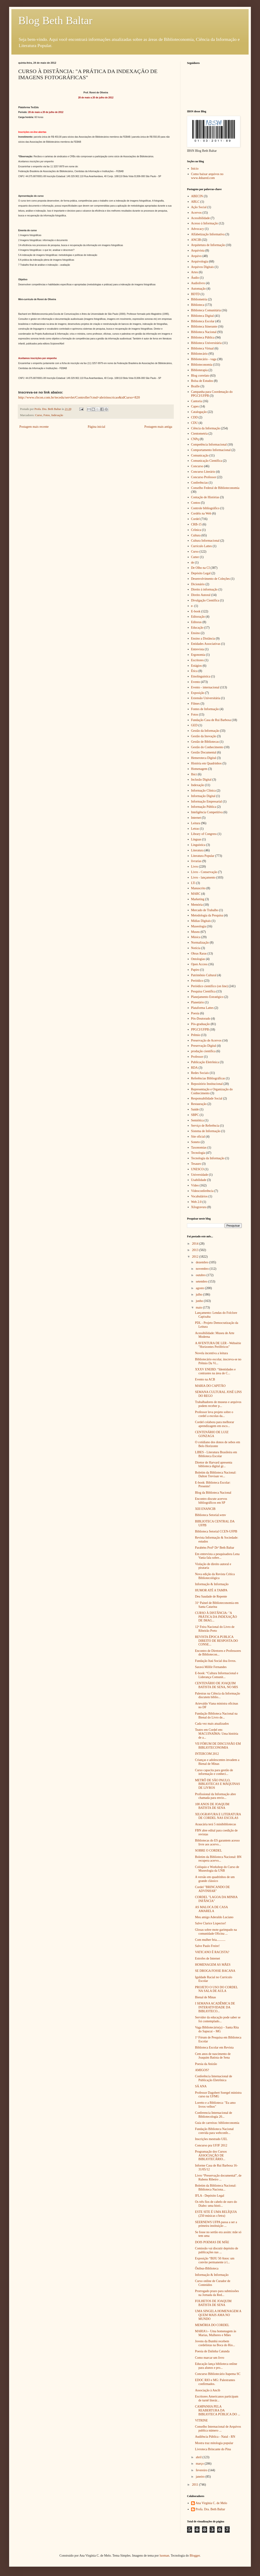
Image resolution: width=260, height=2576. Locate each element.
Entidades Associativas (206, 643)
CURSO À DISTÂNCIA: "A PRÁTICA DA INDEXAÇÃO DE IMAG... (216, 1616)
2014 (195, 1243)
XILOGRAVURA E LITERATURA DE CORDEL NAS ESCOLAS (218, 1816)
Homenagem (199, 769)
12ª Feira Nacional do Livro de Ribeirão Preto (214, 1628)
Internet (196, 817)
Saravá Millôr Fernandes (210, 1667)
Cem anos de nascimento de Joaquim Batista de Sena (213, 2055)
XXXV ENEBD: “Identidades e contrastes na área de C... (215, 1371)
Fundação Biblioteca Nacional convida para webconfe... (214, 2131)
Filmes (195, 703)
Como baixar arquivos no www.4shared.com (207, 176)
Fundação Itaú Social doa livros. (215, 1661)
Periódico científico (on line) (209, 986)
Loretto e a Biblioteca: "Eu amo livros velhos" (215, 2104)
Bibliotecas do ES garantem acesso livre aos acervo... (217, 1842)
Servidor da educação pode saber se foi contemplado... (217, 2019)
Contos (195, 502)
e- (192, 606)
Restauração (199, 1104)
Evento (195, 682)
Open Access (199, 964)
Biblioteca (197, 305)
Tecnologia (198, 1152)
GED (194, 725)
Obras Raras (199, 953)
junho (200, 1301)
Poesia (195, 1013)
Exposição (197, 693)
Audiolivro (198, 283)
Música (195, 937)
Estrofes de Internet (207, 1958)
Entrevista (197, 649)
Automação (198, 288)
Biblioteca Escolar (203, 321)
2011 (195, 2484)
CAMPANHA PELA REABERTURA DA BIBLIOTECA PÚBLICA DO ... (217, 2410)
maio (199, 1307)
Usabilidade (198, 1180)
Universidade (199, 1174)
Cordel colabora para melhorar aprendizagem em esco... (214, 1424)
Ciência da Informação (205, 428)
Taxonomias (199, 1147)
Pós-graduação (200, 1024)
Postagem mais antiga (158, 426)
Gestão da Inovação (203, 736)
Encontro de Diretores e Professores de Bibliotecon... (218, 1652)
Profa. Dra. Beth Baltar (210, 2509)
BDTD (195, 294)
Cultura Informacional (205, 540)
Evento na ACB (205, 1379)
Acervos (196, 212)
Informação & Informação (212, 1584)
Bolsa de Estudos (202, 381)
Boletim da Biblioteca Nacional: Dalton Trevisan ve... (215, 1474)
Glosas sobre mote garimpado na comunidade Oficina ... (216, 1931)
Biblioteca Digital (202, 315)
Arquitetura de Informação (208, 245)
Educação (197, 627)
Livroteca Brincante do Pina (213, 2449)
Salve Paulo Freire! (207, 1946)
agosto (200, 1288)
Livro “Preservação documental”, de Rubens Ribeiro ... (218, 2177)
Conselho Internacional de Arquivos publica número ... (218, 2428)
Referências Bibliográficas (208, 1078)
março (200, 2463)
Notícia (195, 948)
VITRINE (201, 2420)
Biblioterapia (199, 370)
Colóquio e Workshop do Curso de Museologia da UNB (217, 1869)
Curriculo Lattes (201, 546)
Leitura (195, 823)
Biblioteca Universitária (206, 343)
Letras (195, 828)
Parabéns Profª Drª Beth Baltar (214, 1547)
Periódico (197, 980)
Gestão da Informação (205, 730)
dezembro (202, 1262)
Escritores (197, 660)
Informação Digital (203, 796)
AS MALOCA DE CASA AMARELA (211, 1909)
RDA (194, 1067)
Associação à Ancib (207, 2390)
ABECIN (197, 196)
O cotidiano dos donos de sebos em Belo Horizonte (217, 1444)
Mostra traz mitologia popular (214, 2443)
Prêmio (195, 1035)
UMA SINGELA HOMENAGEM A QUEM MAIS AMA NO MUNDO (218, 2315)
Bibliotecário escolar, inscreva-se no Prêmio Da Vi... (218, 1361)
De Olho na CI (200, 567)
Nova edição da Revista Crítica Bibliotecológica (215, 1576)
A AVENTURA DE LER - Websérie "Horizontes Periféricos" (218, 1345)
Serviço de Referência (205, 1125)
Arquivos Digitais (202, 267)
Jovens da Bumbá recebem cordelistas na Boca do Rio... (215, 2343)
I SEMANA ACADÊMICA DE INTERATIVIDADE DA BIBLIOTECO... (215, 2007)
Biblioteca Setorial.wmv (210, 1515)
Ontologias (198, 959)
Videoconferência (202, 1191)
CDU (194, 423)
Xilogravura (199, 1207)
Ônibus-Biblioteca (206, 2268)
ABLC (195, 201)
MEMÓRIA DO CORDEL (212, 2325)
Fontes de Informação (205, 709)
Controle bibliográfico (205, 508)
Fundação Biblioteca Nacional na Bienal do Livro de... (216, 1715)
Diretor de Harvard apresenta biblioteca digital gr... (213, 1464)
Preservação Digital (203, 1045)
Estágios (196, 665)
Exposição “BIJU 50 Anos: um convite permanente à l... (214, 2260)
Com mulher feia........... (210, 1939)
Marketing (197, 899)
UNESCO (197, 1169)
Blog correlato (200, 375)
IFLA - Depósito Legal (209, 2195)
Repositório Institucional (207, 1084)
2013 (195, 1250)
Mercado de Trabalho (204, 910)
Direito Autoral (201, 595)
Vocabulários (199, 1196)
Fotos (46, 415)
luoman (164, 2555)
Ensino (195, 633)
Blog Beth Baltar (55, 20)
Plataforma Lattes (202, 1008)
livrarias (196, 861)
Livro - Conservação (204, 872)
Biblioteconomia (201, 364)
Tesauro (196, 1163)
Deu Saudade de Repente (211, 1596)
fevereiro (202, 2470)
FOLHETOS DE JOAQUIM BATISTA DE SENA (213, 2303)
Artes (194, 272)
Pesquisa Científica (203, 991)
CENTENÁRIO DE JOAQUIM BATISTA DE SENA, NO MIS (216, 1685)
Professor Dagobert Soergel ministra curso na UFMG (218, 2094)
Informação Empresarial (206, 801)
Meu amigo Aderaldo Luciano (214, 1917)
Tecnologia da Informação (208, 1158)
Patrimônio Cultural (204, 975)
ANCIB (196, 239)
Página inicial (96, 426)
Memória (197, 904)
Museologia (198, 926)
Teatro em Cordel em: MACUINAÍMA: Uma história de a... (216, 1733)
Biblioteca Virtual (202, 348)
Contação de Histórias (205, 497)
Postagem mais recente (34, 426)
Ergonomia (198, 654)
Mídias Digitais (201, 921)
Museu (195, 932)
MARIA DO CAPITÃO (210, 1386)
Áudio (195, 277)
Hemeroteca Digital (203, 758)
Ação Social (199, 207)
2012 (195, 1256)
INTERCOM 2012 (207, 1753)
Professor (197, 1056)
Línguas (196, 839)
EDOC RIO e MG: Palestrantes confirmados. (215, 2382)
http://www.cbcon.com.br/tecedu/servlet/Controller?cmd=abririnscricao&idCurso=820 (79, 397)
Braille (195, 386)
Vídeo (195, 1185)
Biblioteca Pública (203, 337)
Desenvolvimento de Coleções (210, 578)
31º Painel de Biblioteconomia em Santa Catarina (217, 1604)
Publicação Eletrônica (205, 1062)
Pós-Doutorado (201, 1018)
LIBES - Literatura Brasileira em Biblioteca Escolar (216, 1454)
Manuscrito (198, 888)
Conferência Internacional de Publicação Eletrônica (213, 2078)
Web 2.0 (196, 1202)
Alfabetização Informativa (208, 234)
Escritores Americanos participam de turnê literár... (216, 2398)
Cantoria (196, 401)
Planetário (197, 1002)
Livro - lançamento (203, 877)
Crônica (196, 530)
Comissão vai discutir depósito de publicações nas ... (216, 2250)
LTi (193, 883)
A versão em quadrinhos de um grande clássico (215, 1879)
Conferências (199, 482)
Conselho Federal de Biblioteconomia (215, 488)
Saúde (195, 1109)
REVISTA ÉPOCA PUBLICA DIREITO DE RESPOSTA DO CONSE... (216, 1640)
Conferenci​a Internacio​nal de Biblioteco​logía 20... (213, 2114)
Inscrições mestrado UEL (211, 2139)
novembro (202, 1268)
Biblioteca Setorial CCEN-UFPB (216, 1531)
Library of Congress (204, 834)
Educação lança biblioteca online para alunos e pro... (216, 2365)
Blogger (195, 2555)
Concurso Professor (203, 477)
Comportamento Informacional (211, 450)
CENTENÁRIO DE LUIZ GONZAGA (212, 1434)
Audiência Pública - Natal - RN (215, 2436)
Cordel (195, 519)
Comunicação (200, 455)
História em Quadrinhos (206, 763)
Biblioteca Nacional (204, 332)
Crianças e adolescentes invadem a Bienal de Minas (217, 1761)
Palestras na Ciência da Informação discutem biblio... (217, 1695)
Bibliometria (199, 299)
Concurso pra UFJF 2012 (211, 2145)
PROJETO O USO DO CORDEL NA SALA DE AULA (216, 1989)
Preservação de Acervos (206, 1040)
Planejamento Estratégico (207, 997)
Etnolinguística (201, 676)
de (192, 562)
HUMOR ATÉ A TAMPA (211, 1590)
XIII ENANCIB (205, 1509)
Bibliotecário (199, 353)
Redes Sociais (200, 1073)
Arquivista (198, 250)
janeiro (200, 2476)
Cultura (196, 535)
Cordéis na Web (201, 513)
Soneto (195, 1142)
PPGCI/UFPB (200, 1029)
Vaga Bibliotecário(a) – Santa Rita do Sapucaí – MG (217, 2029)
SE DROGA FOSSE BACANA (215, 1971)
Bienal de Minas (205, 1997)
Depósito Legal (201, 573)
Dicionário (198, 584)
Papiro (195, 969)
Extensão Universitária (205, 698)
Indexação (57, 415)
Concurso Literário (203, 471)
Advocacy (197, 229)
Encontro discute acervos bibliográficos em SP (211, 1500)
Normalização (200, 942)
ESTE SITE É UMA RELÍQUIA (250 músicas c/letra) (216, 2213)
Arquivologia (199, 261)
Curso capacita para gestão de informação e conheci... (214, 1772)
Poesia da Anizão (206, 2064)
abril (199, 2457)
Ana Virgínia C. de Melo (211, 2503)
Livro (194, 866)
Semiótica (197, 1120)
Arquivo (196, 256)
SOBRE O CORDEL (208, 1850)
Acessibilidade (200, 218)
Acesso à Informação (204, 223)
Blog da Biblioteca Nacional (213, 1492)
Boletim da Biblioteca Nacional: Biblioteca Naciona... (215, 2187)
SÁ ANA (201, 2086)
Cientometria (199, 433)
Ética (194, 671)
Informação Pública (203, 806)
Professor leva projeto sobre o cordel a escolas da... (214, 1414)
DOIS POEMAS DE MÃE (212, 2242)
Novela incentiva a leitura (211, 1353)
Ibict (194, 774)
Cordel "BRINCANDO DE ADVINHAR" (212, 1889)
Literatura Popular (202, 856)
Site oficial (198, 1136)
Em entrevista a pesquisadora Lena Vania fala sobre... (217, 1556)
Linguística (198, 845)
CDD (194, 417)
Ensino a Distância (203, 638)
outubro (201, 1275)
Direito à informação (204, 589)
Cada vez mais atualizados (212, 1723)
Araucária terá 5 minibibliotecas (215, 1824)
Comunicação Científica (206, 460)
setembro (202, 1281)
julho (199, 1294)
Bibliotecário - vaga (203, 359)
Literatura (197, 850)
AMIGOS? (202, 2070)
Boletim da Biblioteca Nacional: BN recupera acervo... (218, 1858)
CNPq (195, 439)
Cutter (195, 557)
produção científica (203, 1051)
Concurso (197, 466)
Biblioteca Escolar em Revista (214, 2047)
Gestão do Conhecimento (207, 747)
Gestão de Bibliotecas (205, 741)
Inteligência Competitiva (207, 812)
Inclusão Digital (201, 779)
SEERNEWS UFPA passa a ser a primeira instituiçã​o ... (216, 2224)
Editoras (196, 622)
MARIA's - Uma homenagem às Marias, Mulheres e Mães (215, 2333)
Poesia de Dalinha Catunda (212, 2351)
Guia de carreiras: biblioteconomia (217, 2123)
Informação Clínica (203, 790)
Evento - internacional (205, 687)
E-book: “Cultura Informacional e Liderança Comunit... (216, 1675)
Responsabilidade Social (206, 1098)
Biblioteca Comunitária (206, 310)
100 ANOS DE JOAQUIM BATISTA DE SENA (212, 1806)
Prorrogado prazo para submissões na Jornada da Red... (217, 2293)
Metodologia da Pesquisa (207, 915)
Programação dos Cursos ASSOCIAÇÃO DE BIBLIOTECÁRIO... (211, 2155)
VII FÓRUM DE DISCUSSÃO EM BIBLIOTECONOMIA (218, 1745)
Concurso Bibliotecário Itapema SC (217, 2374)
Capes (195, 406)
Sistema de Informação (206, 1131)
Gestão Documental (203, 752)
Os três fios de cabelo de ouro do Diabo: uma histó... (216, 2203)
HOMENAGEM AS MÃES (213, 1964)
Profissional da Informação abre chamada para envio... (215, 1796)
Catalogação (199, 412)
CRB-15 (196, 524)
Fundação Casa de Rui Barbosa (211, 720)
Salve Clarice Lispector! (210, 1923)
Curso (38, 415)
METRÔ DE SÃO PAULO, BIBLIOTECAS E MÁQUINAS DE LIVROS (217, 1784)
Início (195, 168)
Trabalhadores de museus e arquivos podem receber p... (218, 1404)
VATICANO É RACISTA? (212, 1952)
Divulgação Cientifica (205, 600)
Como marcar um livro (209, 2357)
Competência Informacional (209, 444)
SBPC (195, 1115)
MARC (195, 893)
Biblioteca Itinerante (204, 326)
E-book (195, 611)
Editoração (198, 616)
